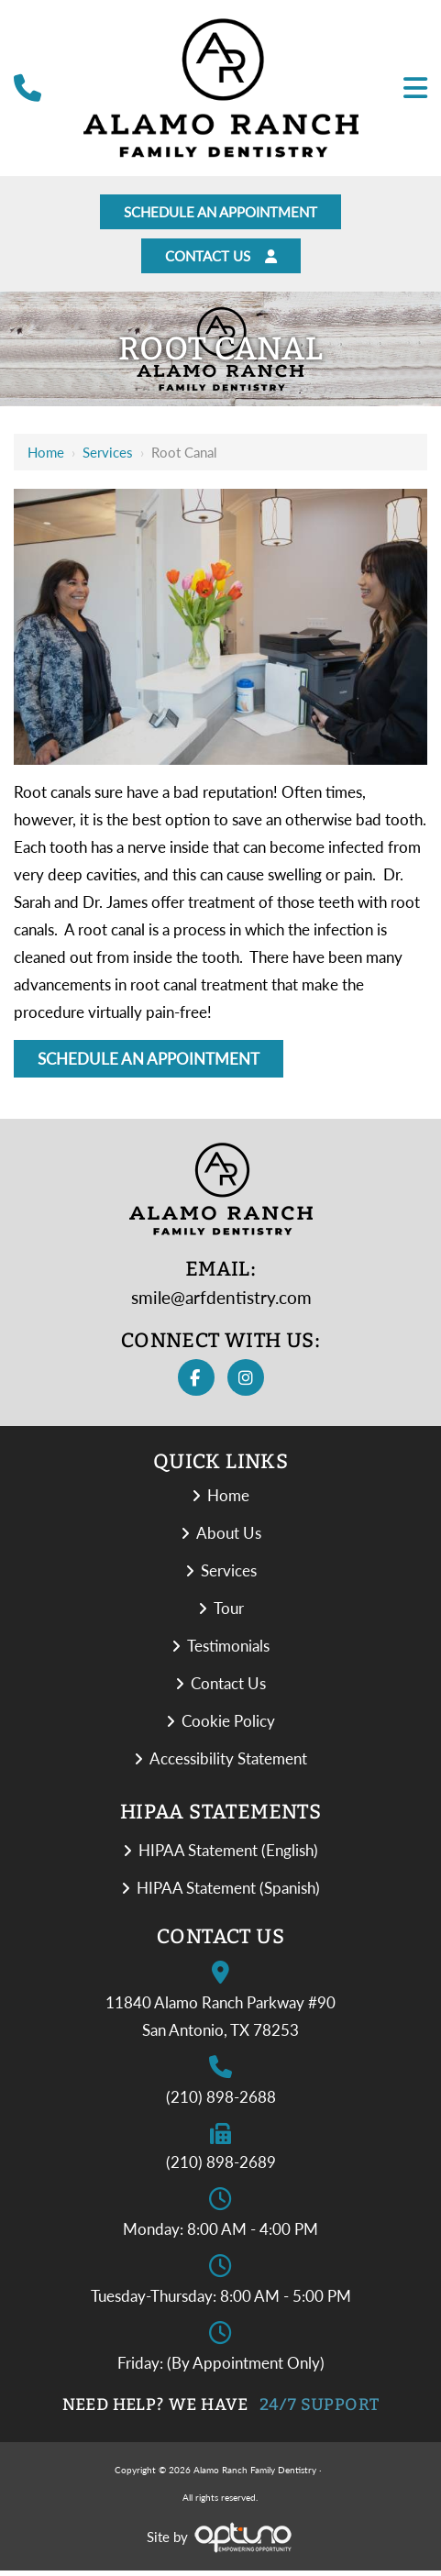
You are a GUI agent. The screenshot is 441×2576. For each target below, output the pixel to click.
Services (108, 457)
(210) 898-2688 (221, 2102)
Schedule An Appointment (221, 213)
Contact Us (221, 260)
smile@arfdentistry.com (221, 1302)
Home (46, 457)
